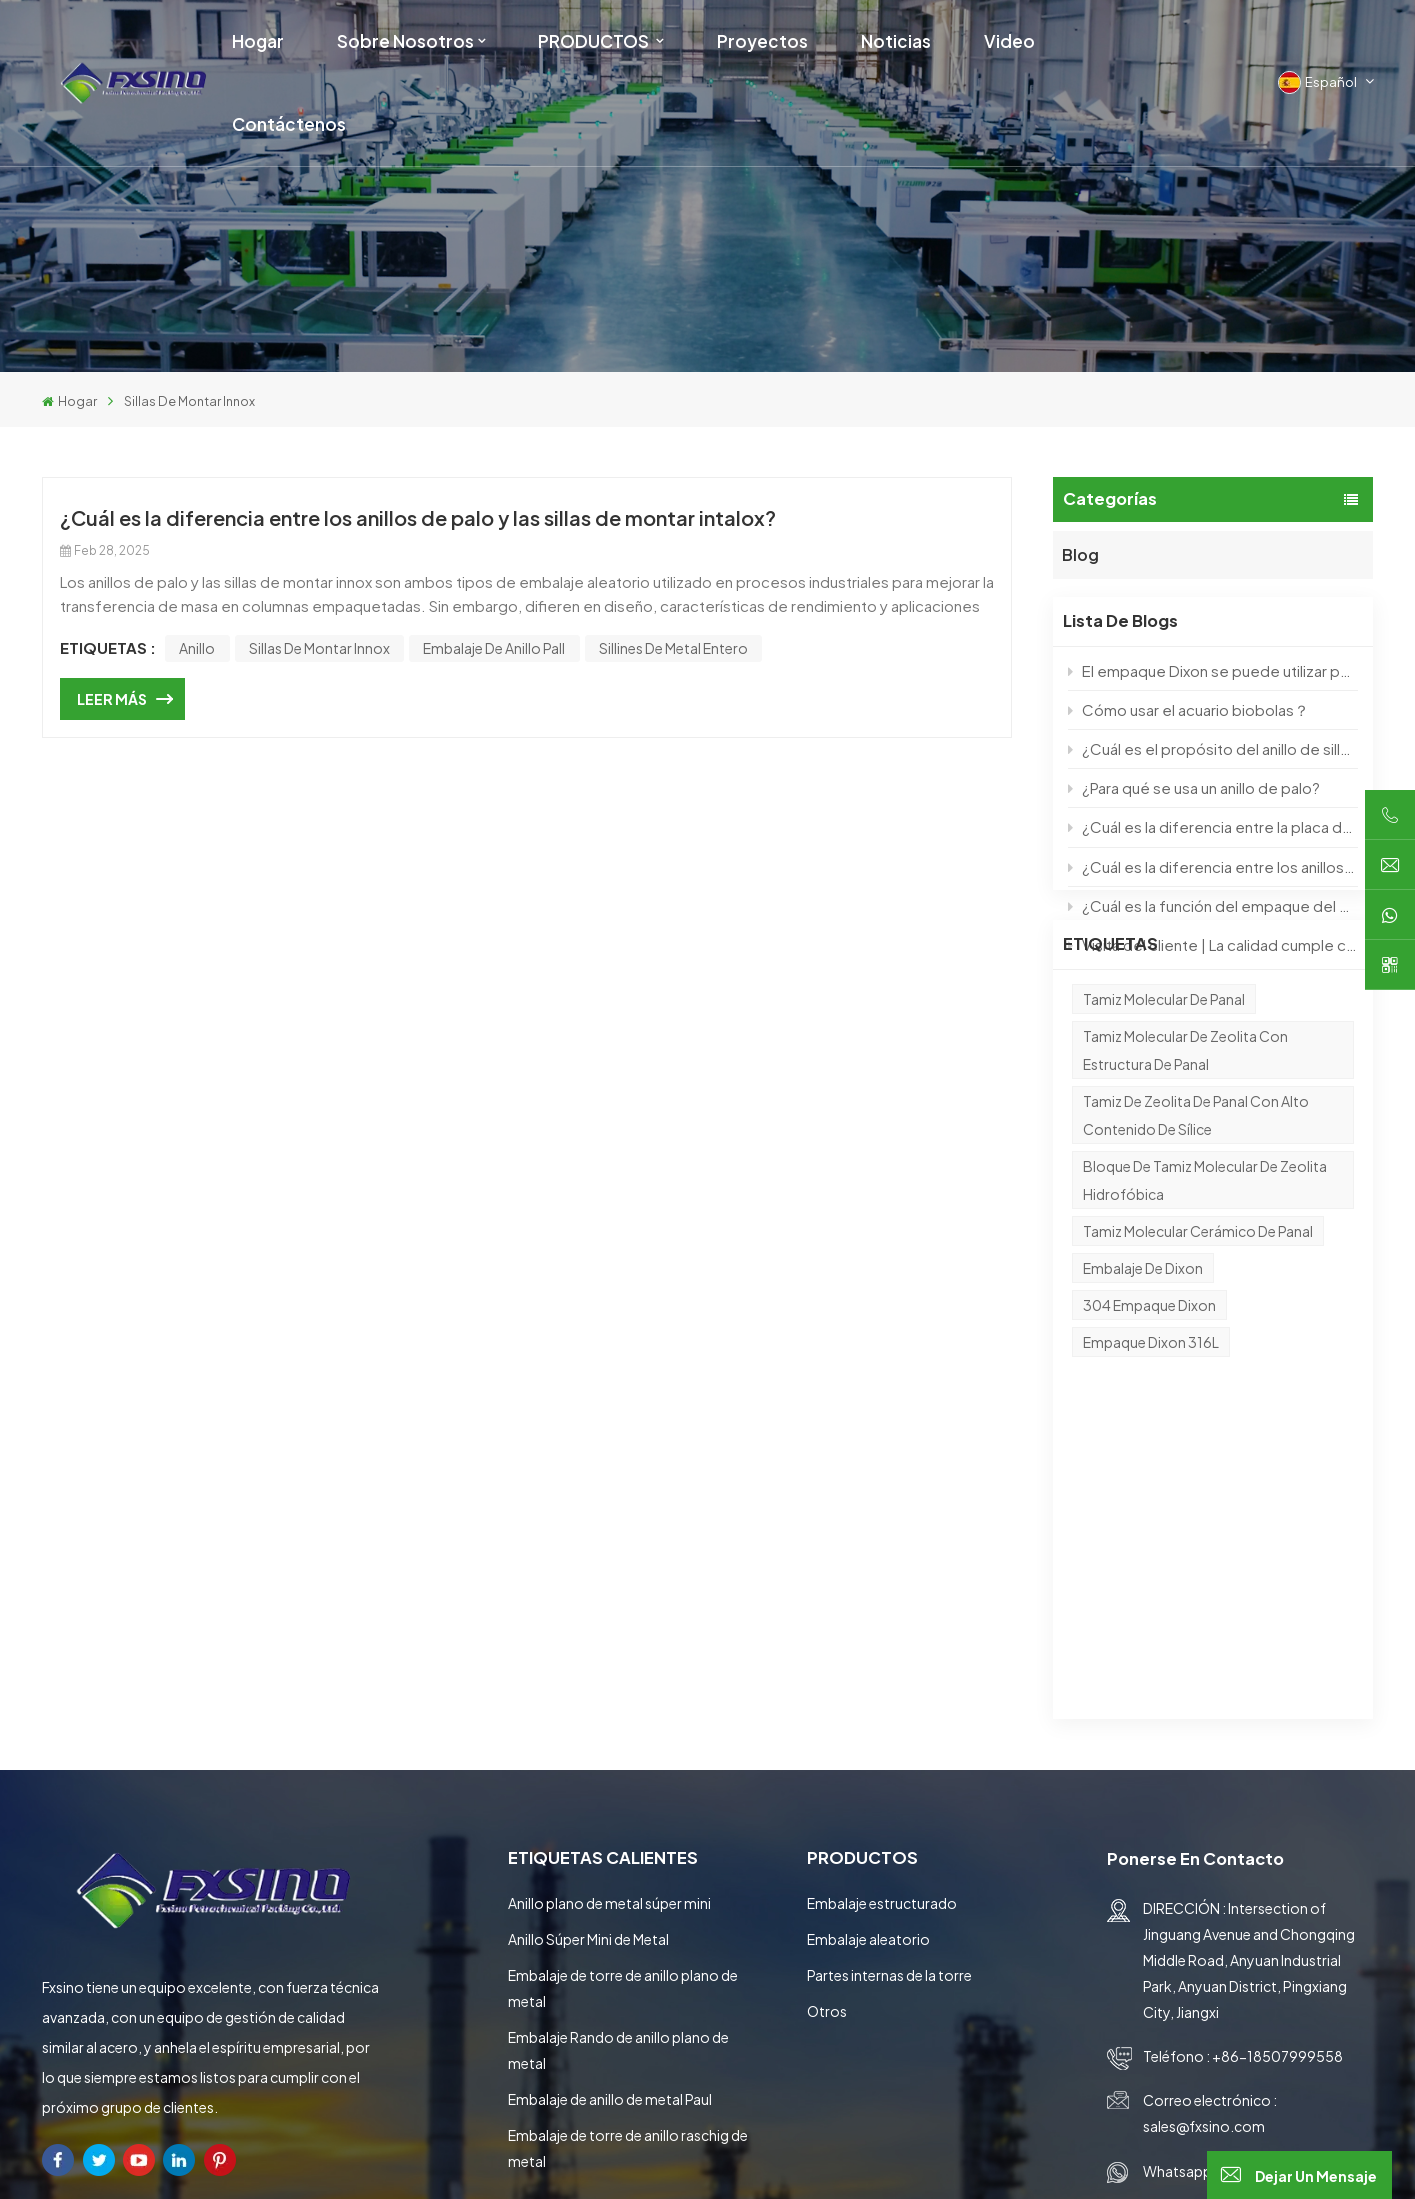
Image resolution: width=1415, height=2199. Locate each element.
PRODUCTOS (595, 41)
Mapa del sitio (1004, 2161)
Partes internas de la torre (889, 1708)
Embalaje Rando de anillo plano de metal (618, 1783)
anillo (197, 648)
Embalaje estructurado (882, 1636)
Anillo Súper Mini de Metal (588, 1672)
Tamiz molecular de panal (1164, 1076)
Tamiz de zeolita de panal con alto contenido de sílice (1196, 1192)
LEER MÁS (112, 699)
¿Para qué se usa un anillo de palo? (1193, 786)
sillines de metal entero (673, 648)
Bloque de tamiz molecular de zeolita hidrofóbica (1205, 1257)
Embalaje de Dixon (1143, 1345)
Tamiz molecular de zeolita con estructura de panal (1185, 1127)
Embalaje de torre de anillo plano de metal (623, 1721)
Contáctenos (289, 124)
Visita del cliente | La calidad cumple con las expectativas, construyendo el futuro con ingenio (1212, 943)
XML (1095, 2161)
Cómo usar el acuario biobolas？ (1188, 708)
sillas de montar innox (319, 648)
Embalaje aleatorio (868, 1672)
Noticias (896, 41)
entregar (1307, 2054)
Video (1009, 41)
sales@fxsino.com (1204, 1860)
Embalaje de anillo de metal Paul (610, 1832)
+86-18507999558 (1277, 1790)
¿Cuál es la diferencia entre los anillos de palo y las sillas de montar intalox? (1212, 864)
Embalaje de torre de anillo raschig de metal (628, 1881)
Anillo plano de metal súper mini (609, 1636)
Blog (1080, 550)
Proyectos (762, 41)
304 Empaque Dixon (1149, 1382)
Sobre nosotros (405, 41)
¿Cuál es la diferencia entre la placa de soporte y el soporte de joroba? (1212, 825)
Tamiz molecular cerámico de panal (1198, 1308)
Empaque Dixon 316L (1151, 1419)
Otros (827, 1744)
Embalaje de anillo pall (494, 648)
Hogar (258, 41)
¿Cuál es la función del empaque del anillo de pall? (1212, 904)
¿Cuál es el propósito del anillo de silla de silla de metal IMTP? (1212, 747)
